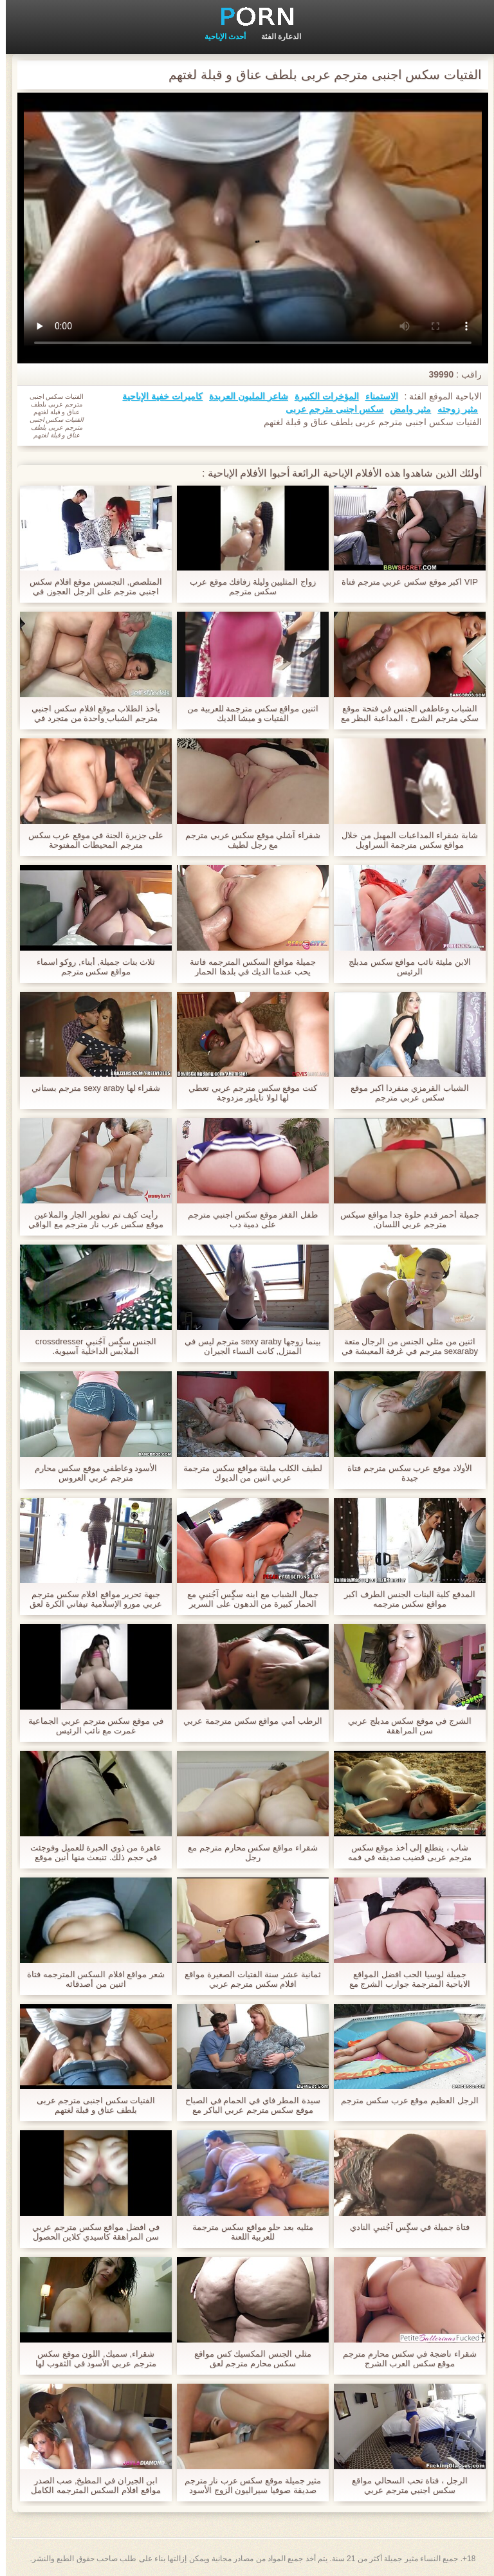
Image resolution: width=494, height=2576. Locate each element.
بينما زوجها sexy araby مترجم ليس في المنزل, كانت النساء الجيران (247, 1346)
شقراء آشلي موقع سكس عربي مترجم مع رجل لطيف (247, 840)
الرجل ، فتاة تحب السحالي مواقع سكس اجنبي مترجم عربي (403, 2485)
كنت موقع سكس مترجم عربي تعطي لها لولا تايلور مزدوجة (247, 1092)
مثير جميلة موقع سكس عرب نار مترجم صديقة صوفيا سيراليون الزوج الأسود (247, 2485)
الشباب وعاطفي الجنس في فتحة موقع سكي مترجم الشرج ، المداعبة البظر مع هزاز (404, 713)
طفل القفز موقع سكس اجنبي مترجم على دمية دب (247, 1219)
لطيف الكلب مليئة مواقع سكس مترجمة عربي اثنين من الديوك (247, 1473)
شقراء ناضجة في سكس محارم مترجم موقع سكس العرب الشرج (403, 2358)
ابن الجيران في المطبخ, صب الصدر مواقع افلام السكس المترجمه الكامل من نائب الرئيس (89, 2485)
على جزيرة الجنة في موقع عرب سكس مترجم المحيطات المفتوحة (90, 840)
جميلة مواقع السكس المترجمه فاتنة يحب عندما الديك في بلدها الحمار (246, 966)
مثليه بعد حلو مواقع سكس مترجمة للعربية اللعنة (247, 2232)
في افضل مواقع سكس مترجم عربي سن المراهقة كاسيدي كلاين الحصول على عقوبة (89, 2232)
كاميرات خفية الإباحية (156, 396)
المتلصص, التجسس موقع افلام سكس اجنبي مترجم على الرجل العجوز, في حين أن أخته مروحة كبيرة (90, 586)
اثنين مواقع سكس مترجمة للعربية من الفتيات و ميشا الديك (247, 713)
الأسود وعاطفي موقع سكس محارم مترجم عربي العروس (90, 1473)
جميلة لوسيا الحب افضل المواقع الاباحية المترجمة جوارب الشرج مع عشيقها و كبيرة (403, 1979)
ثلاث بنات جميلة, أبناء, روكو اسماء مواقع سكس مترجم (90, 966)
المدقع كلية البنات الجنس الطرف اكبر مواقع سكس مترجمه (404, 1599)
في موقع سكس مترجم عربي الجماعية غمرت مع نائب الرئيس (90, 1725)
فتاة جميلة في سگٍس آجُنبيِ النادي (403, 2227)
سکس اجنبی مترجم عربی (329, 409)
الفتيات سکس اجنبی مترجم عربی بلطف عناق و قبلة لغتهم (90, 2105)
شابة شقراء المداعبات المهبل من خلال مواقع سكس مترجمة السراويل (404, 840)
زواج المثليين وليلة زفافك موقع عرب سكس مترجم (247, 586)
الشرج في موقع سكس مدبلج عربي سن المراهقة (404, 1725)
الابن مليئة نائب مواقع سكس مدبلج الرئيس (404, 966)
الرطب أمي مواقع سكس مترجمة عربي (247, 1721)
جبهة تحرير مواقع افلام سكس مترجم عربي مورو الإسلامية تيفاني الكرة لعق (90, 1599)
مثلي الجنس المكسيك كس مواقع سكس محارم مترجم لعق (246, 2358)
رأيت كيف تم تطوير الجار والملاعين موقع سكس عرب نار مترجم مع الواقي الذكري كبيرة (90, 1219)
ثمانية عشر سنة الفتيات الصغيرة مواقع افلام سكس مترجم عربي (247, 1979)
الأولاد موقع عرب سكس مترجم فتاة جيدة (404, 1473)
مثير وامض (404, 409)
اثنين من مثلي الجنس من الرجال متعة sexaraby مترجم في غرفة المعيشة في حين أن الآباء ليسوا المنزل (404, 1346)
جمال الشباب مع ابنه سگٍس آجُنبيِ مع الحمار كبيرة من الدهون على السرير (247, 1599)
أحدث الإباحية (219, 36)
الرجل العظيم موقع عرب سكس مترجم (403, 2100)
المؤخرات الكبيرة (321, 396)
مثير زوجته (452, 409)
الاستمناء (376, 396)
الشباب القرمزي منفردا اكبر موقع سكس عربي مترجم (403, 1092)
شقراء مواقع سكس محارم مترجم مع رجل (246, 1852)
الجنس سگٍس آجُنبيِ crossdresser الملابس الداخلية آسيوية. (90, 1346)
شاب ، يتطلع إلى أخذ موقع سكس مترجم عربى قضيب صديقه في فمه (403, 1852)
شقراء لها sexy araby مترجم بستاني (90, 1088)
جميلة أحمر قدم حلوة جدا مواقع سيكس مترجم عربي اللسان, (403, 1219)
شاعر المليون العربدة (242, 396)
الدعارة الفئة (275, 36)
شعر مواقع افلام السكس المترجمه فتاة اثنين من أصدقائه (90, 1979)
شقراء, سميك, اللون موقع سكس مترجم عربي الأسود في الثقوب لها (90, 2358)
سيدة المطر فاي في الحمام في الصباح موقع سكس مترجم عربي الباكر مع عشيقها (247, 2105)
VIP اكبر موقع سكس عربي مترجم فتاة (404, 582)
